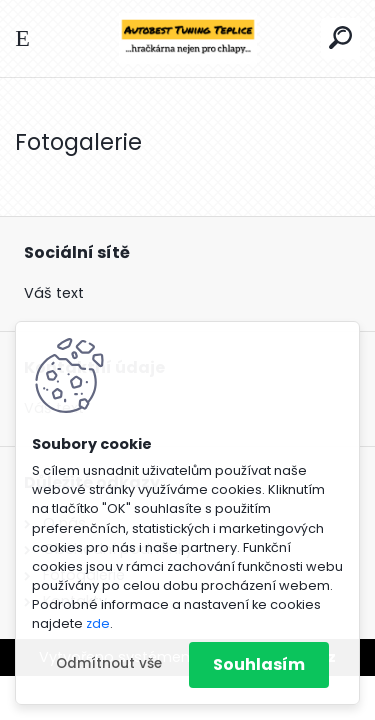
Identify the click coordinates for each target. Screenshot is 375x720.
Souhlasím (259, 664)
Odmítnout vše (109, 663)
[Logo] (188, 38)
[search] (340, 37)
